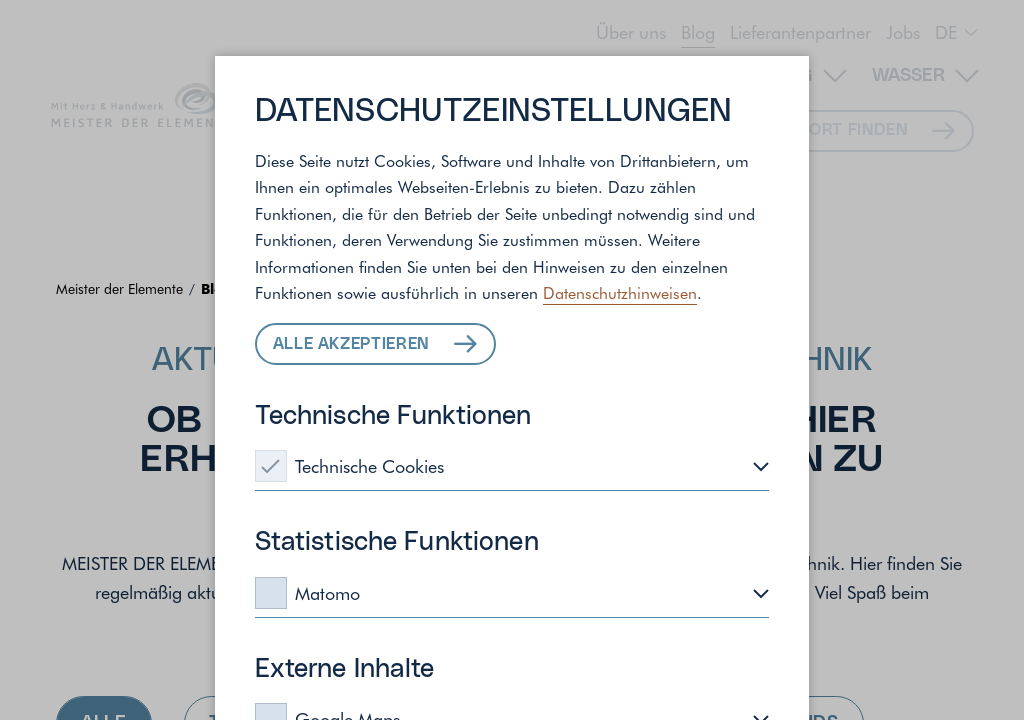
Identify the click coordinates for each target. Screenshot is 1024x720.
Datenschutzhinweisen (620, 292)
